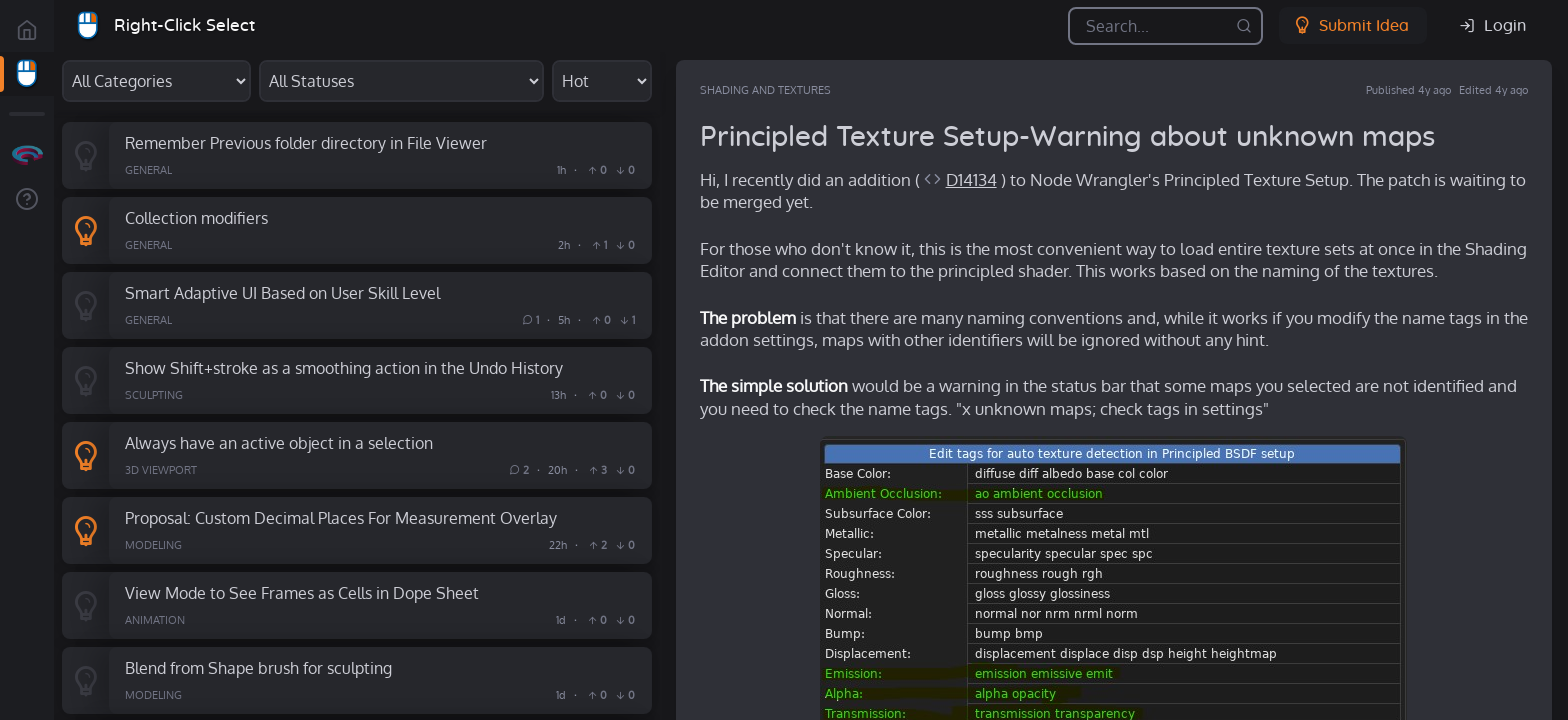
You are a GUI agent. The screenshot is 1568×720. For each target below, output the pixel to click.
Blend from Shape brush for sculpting (258, 667)
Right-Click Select (184, 25)
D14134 (971, 179)
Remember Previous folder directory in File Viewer (306, 142)
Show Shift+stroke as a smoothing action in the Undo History (344, 367)
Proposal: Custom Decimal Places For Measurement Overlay (341, 517)
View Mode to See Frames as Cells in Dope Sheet (302, 592)
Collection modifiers (196, 217)
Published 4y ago (1408, 90)
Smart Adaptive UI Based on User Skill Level (282, 292)
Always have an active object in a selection (279, 442)
